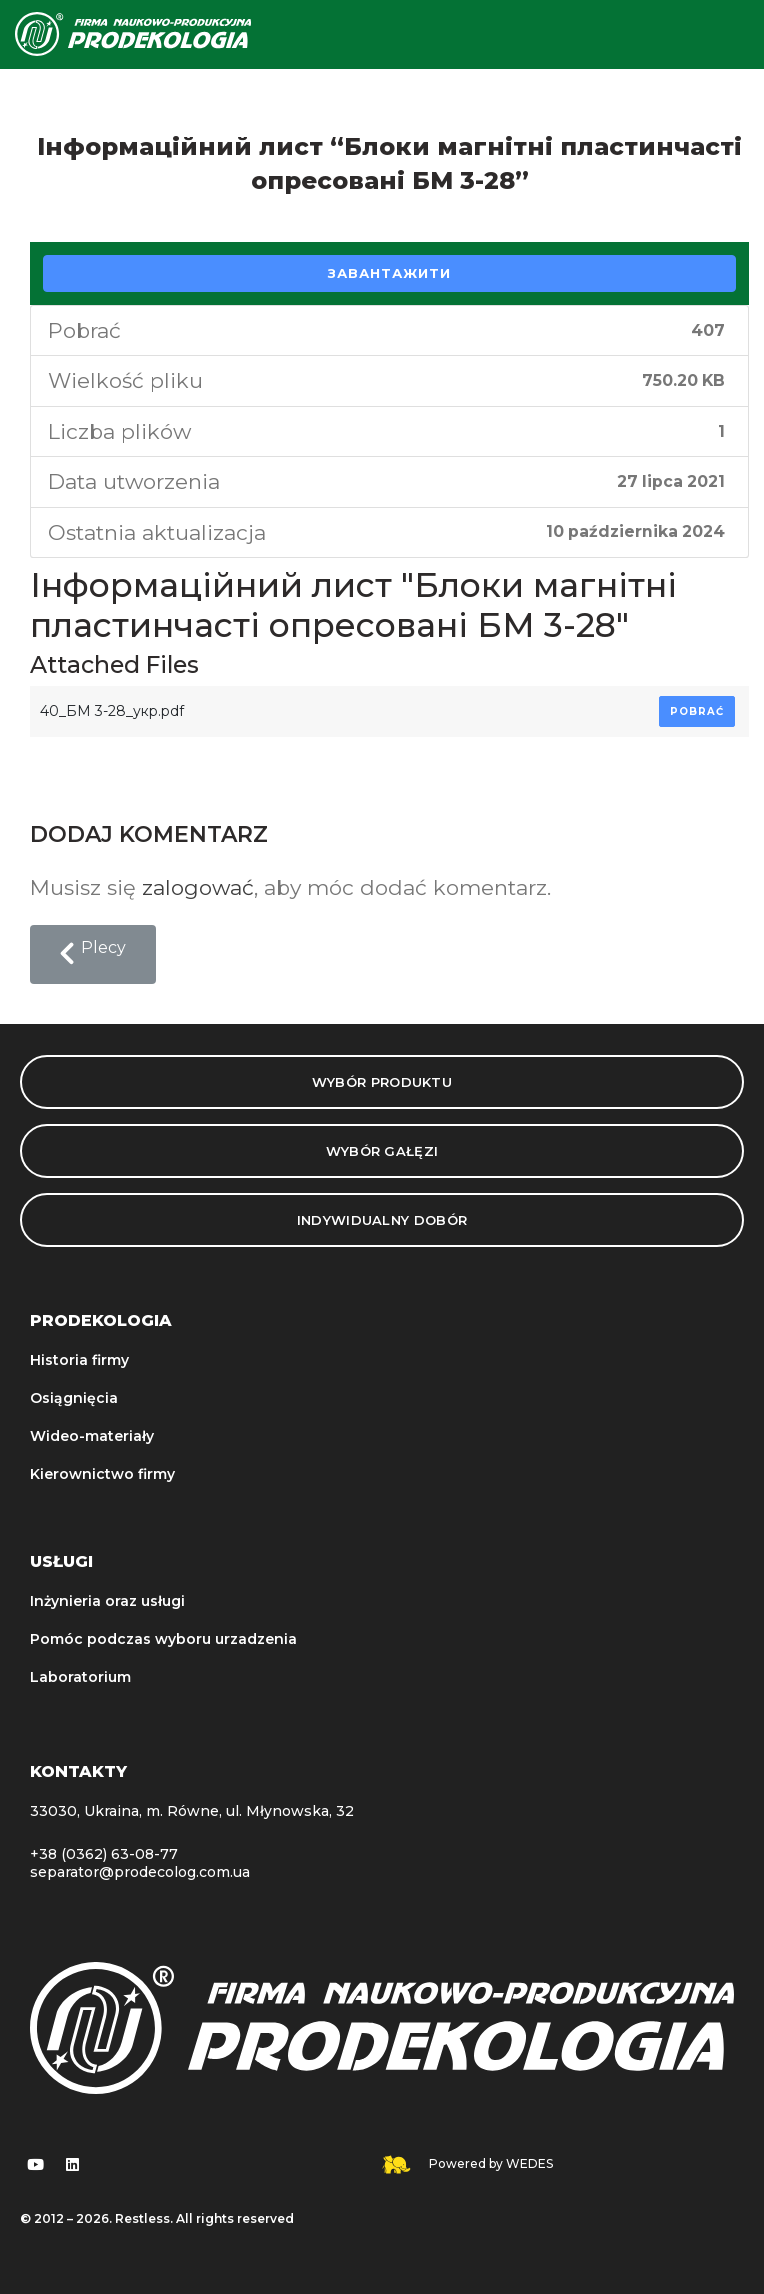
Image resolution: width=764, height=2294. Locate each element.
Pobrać (697, 711)
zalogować (198, 887)
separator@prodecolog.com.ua (140, 1872)
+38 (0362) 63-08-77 (104, 1854)
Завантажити (389, 273)
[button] (93, 955)
